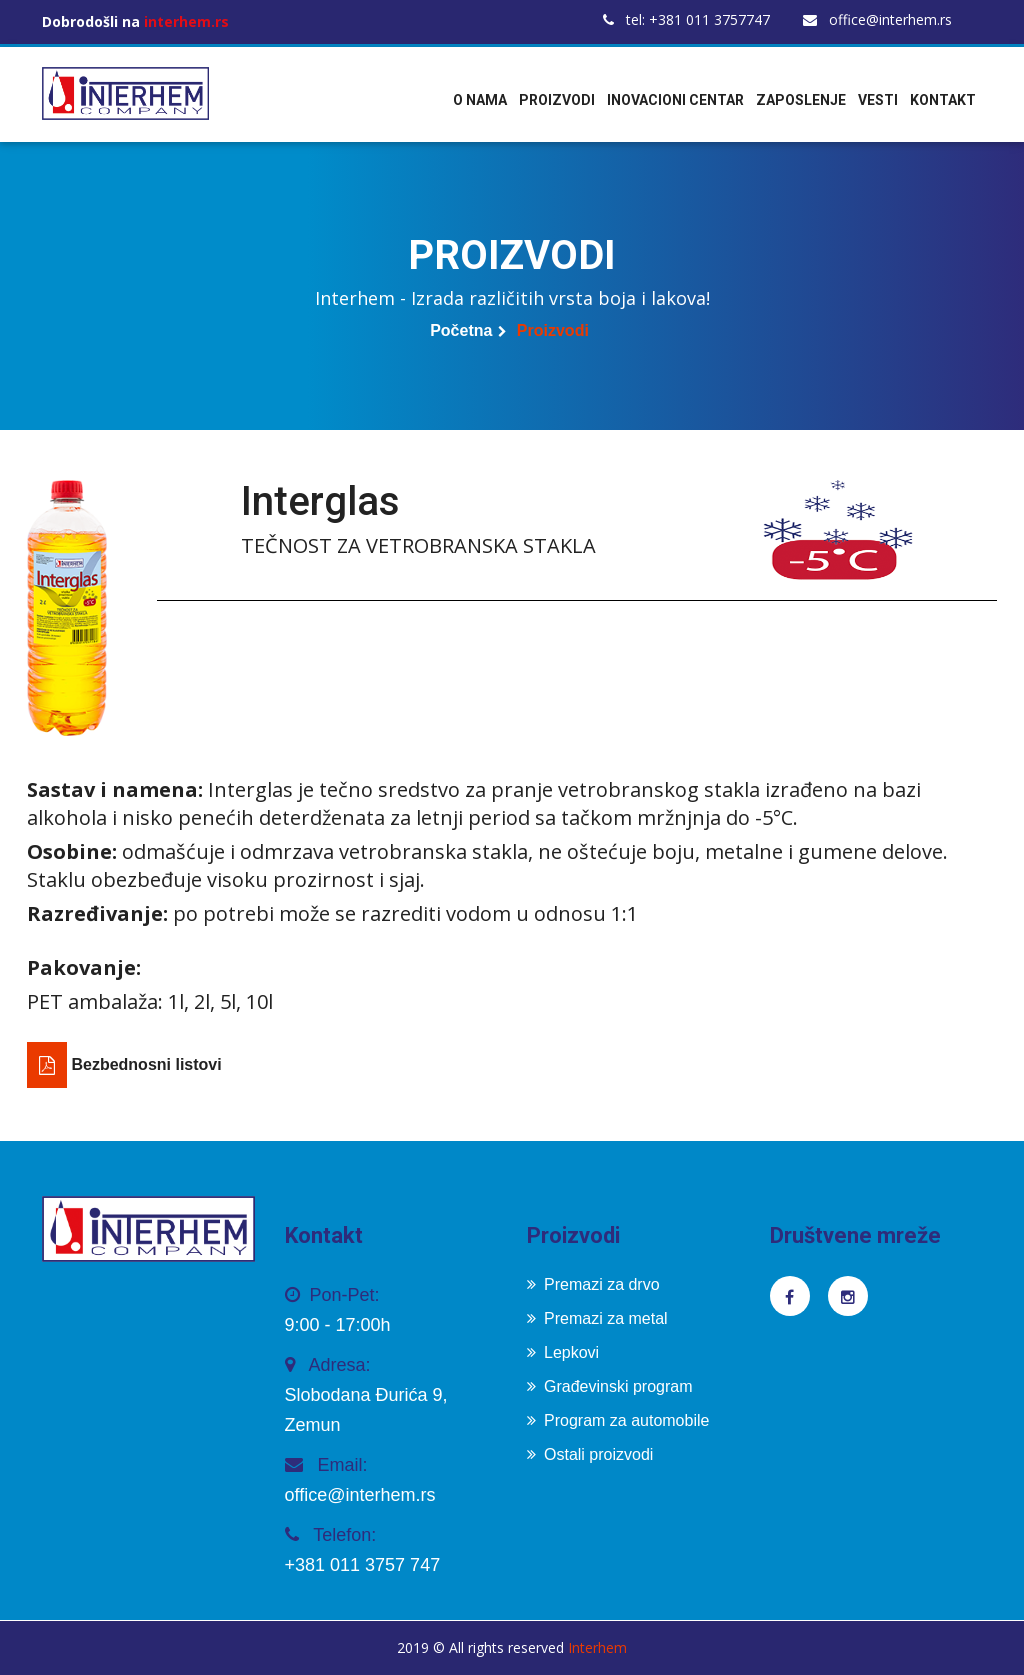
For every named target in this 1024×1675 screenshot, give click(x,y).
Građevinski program (610, 1386)
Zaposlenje (801, 100)
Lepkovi (563, 1352)
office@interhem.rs (877, 19)
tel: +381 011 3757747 (686, 19)
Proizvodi (557, 100)
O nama (480, 100)
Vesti (878, 100)
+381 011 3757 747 (363, 1565)
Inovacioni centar (675, 100)
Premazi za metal (597, 1318)
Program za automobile (618, 1420)
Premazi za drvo (593, 1284)
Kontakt (943, 100)
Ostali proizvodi (590, 1454)
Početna (461, 330)
